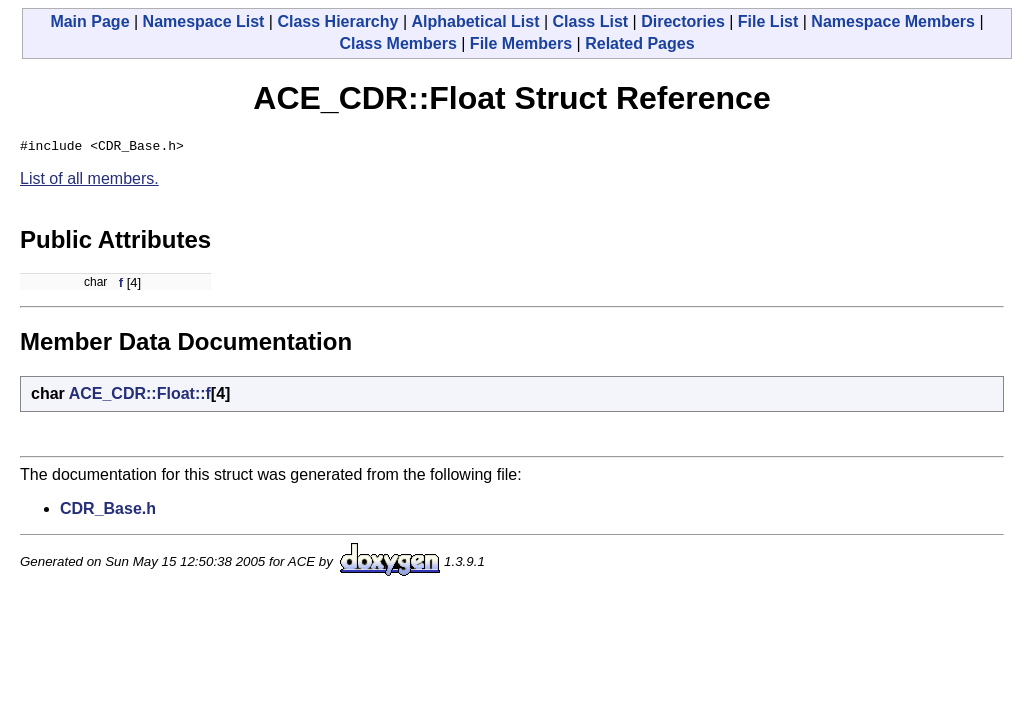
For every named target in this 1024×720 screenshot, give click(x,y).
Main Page (89, 21)
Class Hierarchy (337, 21)
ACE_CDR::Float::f (140, 396)
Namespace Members (893, 21)
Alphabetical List (475, 21)
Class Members (397, 43)
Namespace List (204, 21)
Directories (683, 21)
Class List (591, 21)
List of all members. (89, 181)
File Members (521, 43)
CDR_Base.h (108, 511)
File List (768, 21)
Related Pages (639, 43)
